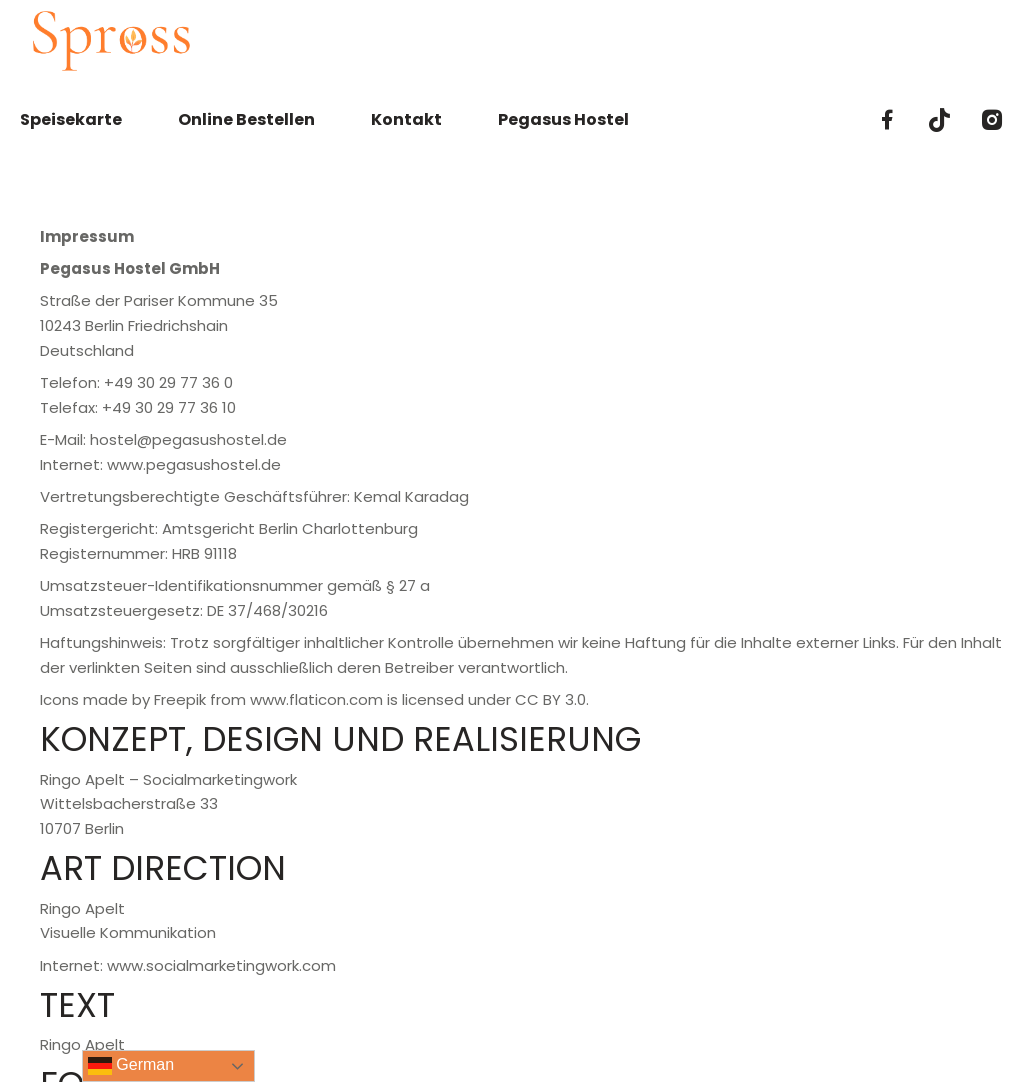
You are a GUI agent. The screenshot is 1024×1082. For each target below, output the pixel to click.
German (131, 1066)
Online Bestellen (246, 119)
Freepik (180, 699)
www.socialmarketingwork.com (221, 965)
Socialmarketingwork (220, 779)
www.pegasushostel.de (194, 464)
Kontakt (406, 119)
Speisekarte (71, 119)
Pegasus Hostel (563, 119)
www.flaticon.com (316, 699)
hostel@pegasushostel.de (188, 439)
